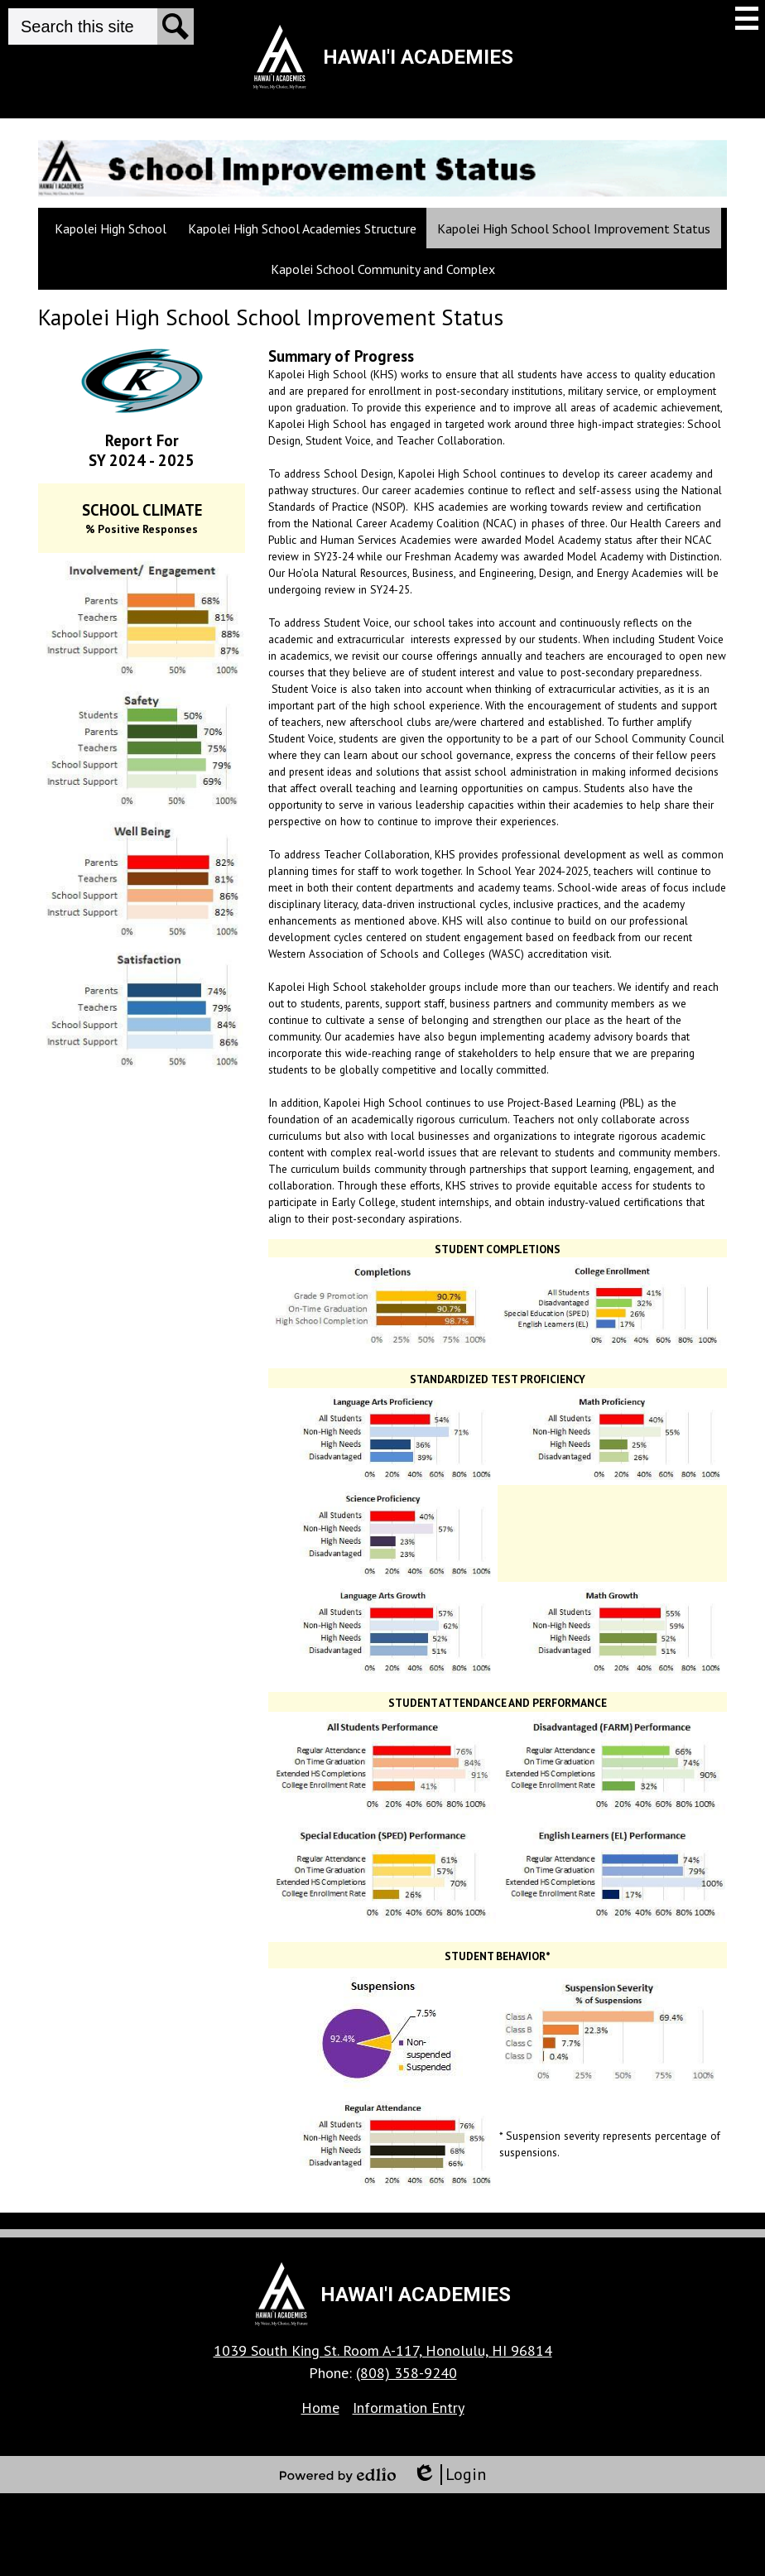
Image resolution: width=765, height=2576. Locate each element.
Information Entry (408, 2407)
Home (320, 2407)
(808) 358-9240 (406, 2372)
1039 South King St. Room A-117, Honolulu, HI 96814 (383, 2350)
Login (449, 2474)
